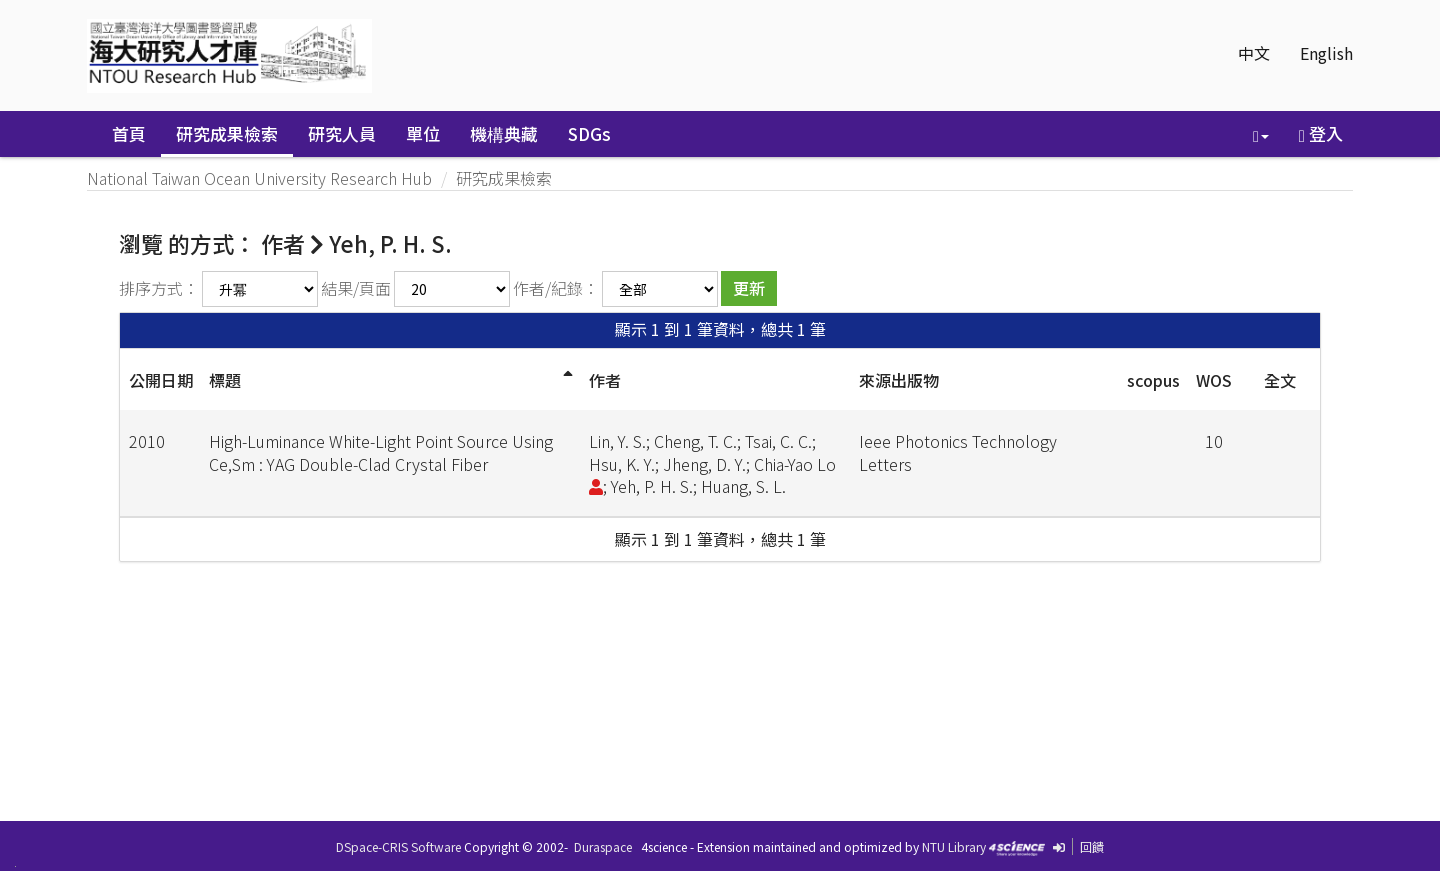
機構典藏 (504, 133)
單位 (423, 133)
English (1326, 53)
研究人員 (342, 133)
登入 (1321, 133)
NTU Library (954, 846)
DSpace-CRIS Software (398, 846)
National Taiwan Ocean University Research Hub (259, 178)
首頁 (129, 133)
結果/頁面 (356, 288)
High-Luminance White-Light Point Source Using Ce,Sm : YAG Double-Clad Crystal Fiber (381, 452)
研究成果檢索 (227, 133)
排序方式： (159, 288)
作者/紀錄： (556, 288)
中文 (1254, 53)
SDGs (589, 133)
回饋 (1092, 846)
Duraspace (603, 846)
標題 (225, 380)
